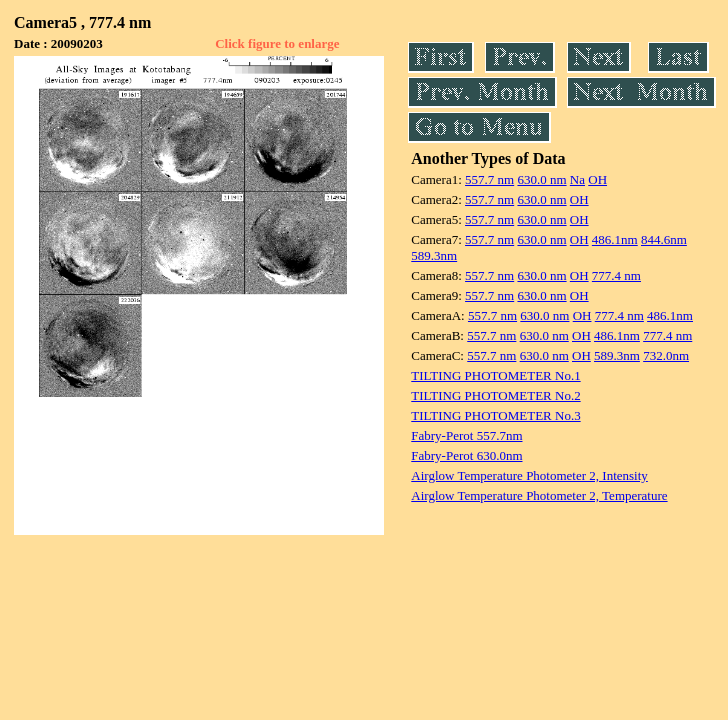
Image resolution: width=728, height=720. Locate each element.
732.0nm (666, 355)
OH (597, 179)
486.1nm (615, 239)
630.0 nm (541, 179)
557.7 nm (489, 179)
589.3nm (434, 255)
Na (577, 179)
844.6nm (664, 239)
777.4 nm (616, 275)
